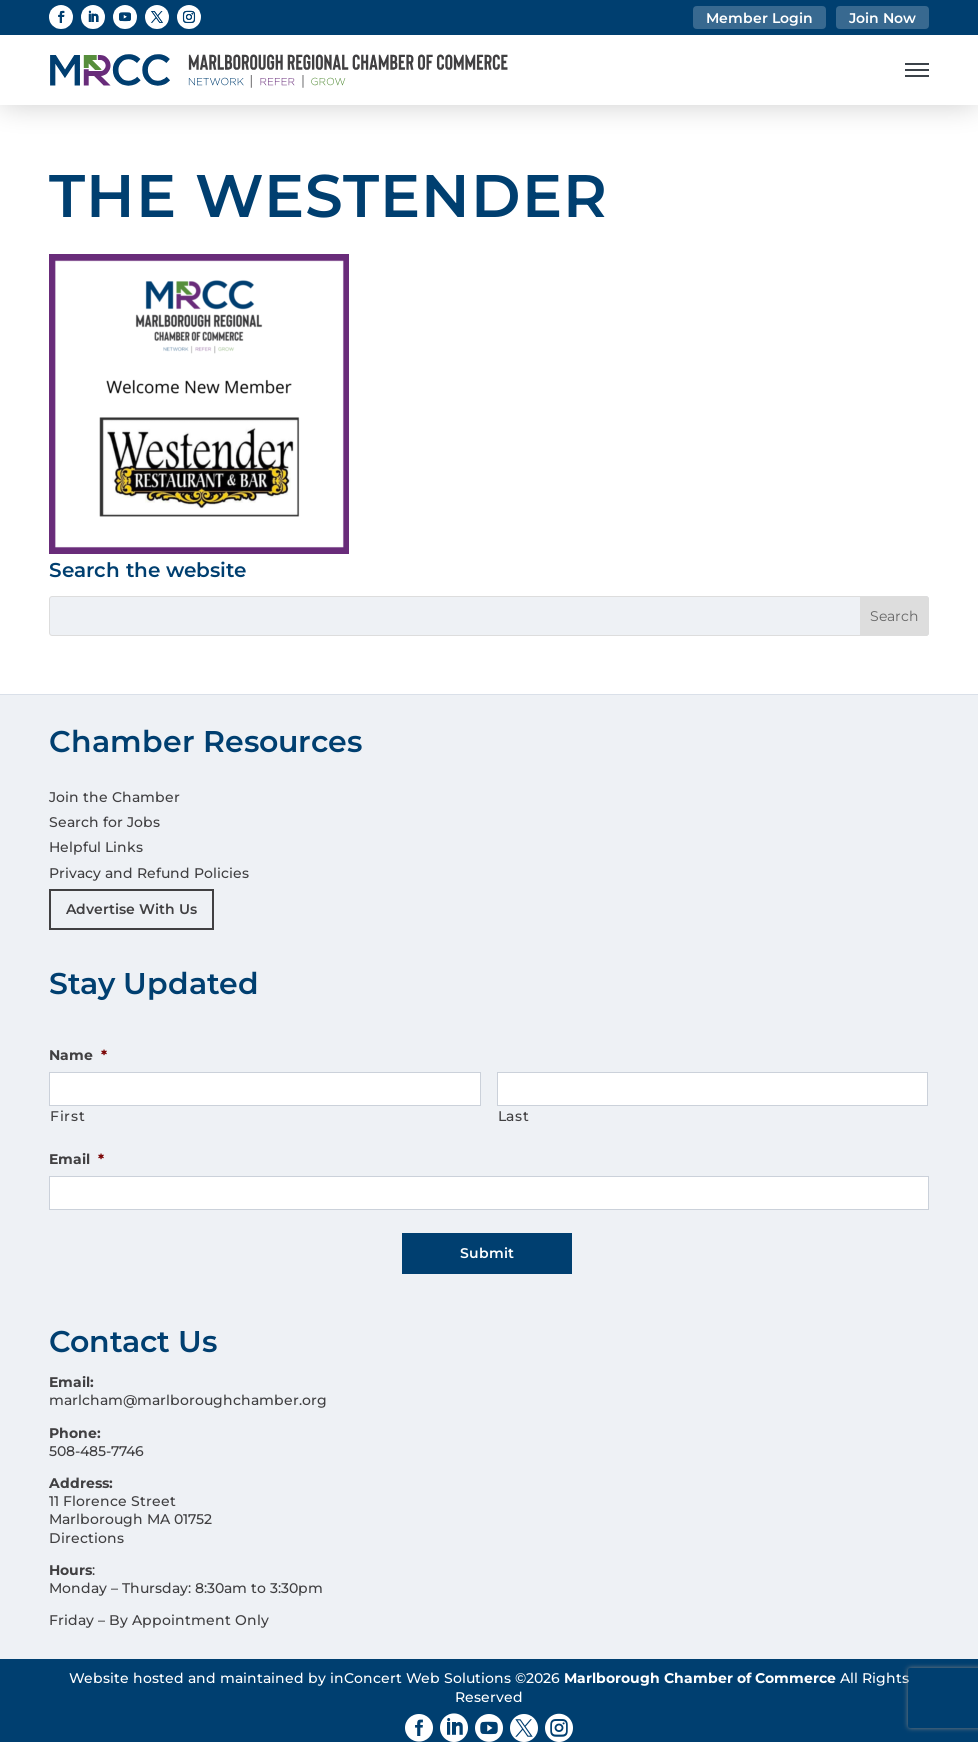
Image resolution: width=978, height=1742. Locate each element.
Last (514, 1116)
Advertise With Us (131, 909)
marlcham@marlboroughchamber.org (188, 1389)
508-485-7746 (96, 1440)
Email (76, 1159)
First (67, 1116)
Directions (86, 1526)
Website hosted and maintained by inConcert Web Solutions (290, 1667)
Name (78, 1055)
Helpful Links (96, 847)
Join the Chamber (114, 797)
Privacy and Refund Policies (149, 873)
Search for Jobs (104, 822)
